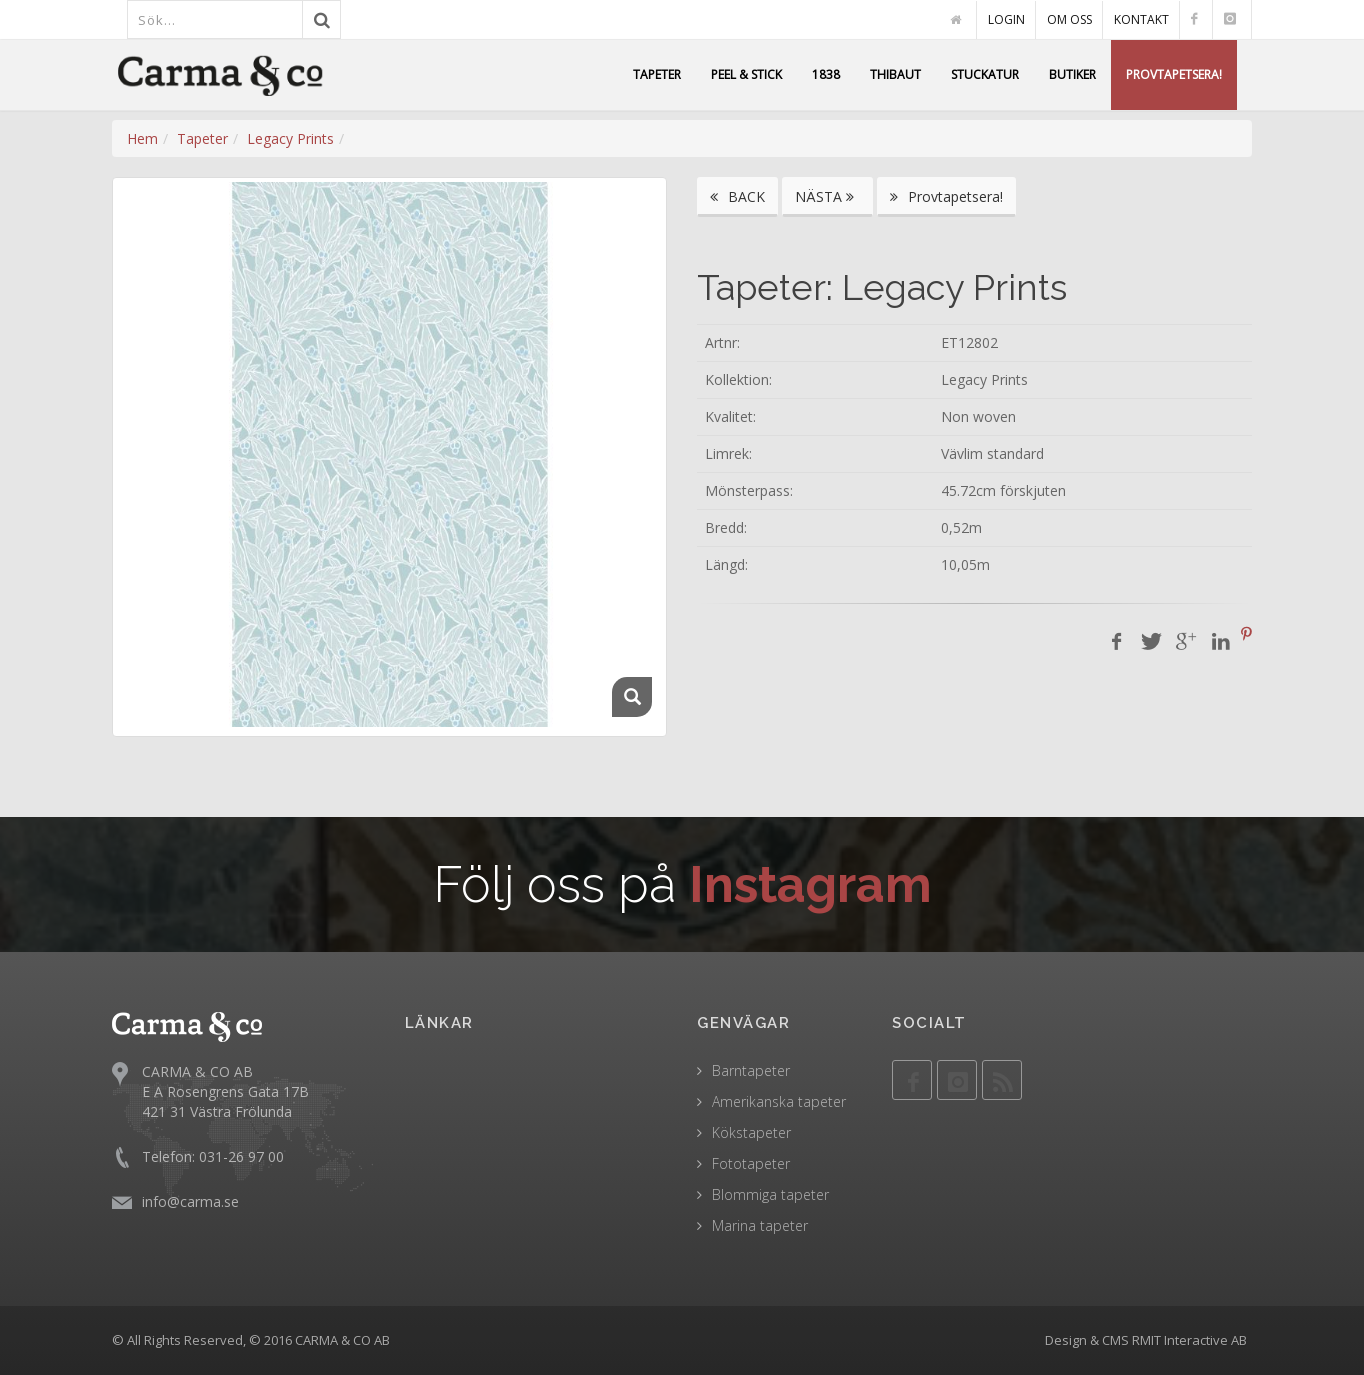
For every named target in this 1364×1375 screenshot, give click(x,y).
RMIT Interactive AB (1189, 1340)
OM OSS (1069, 19)
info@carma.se (190, 1201)
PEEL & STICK (746, 74)
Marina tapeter (760, 1225)
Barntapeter (751, 1070)
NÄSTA (827, 196)
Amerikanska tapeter (779, 1101)
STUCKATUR (985, 74)
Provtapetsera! (946, 196)
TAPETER (657, 74)
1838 (826, 74)
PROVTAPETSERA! (1174, 74)
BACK (737, 196)
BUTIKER (1072, 74)
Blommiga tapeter (770, 1194)
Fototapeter (751, 1163)
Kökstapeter (751, 1132)
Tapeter (202, 138)
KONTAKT (1141, 19)
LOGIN (1006, 19)
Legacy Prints (290, 138)
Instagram (810, 884)
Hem (142, 138)
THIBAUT (895, 74)
